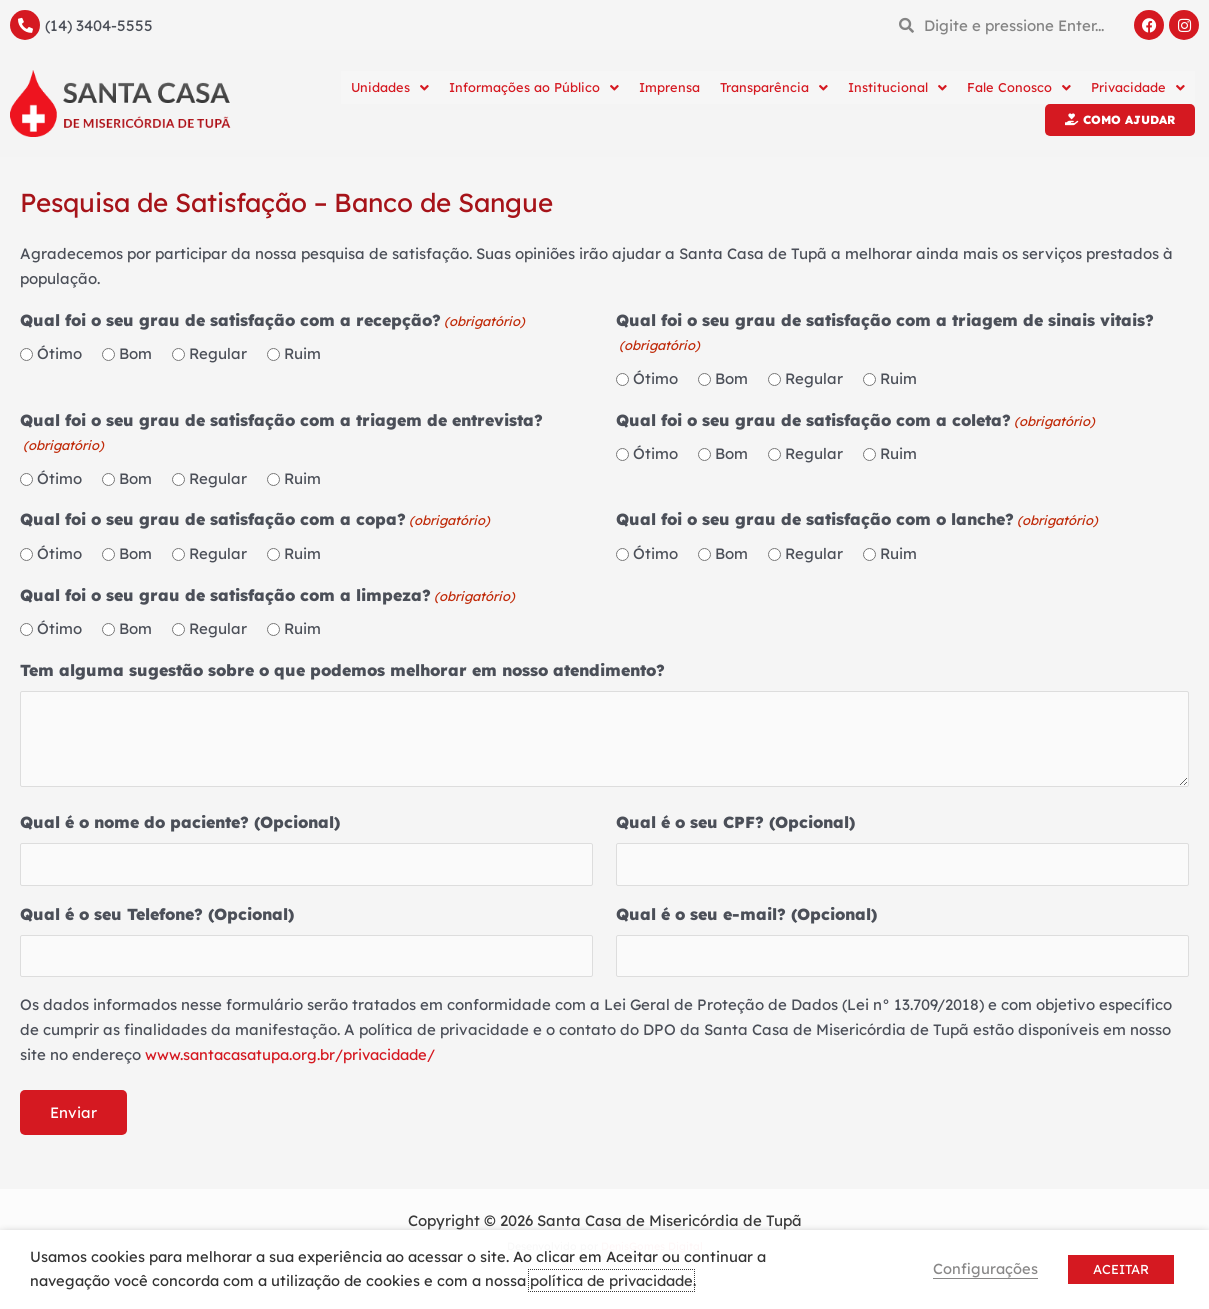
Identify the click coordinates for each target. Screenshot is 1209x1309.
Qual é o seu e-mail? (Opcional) (746, 914)
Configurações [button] (985, 1268)
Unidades (390, 87)
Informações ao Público (534, 87)
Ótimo (59, 353)
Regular (218, 353)
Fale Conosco (1019, 87)
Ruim (302, 353)
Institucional (897, 87)
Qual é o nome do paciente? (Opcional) (180, 822)
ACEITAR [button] (1121, 1269)
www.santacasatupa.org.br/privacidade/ (295, 1054)
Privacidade (1138, 87)
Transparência (774, 87)
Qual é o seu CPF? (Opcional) (735, 822)
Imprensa (669, 87)
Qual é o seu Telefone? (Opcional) (157, 914)
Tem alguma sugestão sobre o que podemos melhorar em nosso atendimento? (342, 670)
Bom (135, 353)
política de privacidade (611, 1280)
